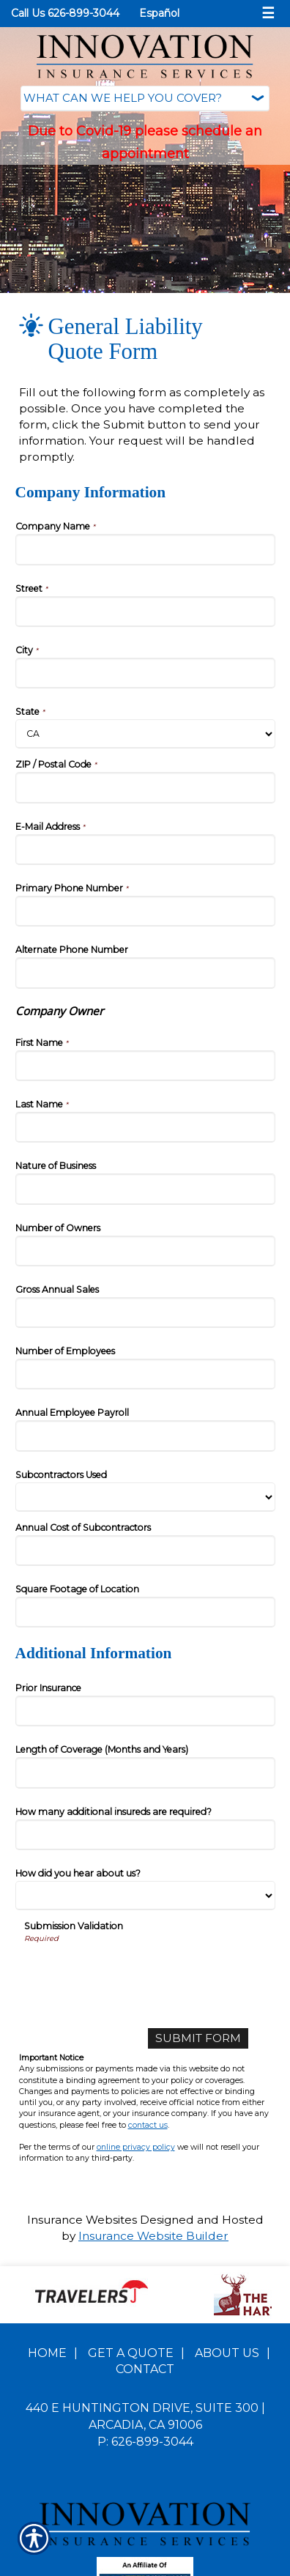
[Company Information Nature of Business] (145, 1188)
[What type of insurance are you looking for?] (145, 98)
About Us (227, 2353)
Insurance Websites (82, 2220)
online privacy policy (136, 2147)
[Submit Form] (198, 2038)
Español (159, 13)
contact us (148, 2125)
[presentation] (135, 1972)
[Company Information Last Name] (145, 1127)
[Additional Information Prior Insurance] (145, 1711)
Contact (145, 2369)
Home (47, 2353)
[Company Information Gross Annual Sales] (145, 1312)
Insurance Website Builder (153, 2236)
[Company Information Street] (145, 611)
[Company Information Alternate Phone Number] (145, 972)
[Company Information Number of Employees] (145, 1374)
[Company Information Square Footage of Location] (145, 1612)
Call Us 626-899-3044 (65, 13)
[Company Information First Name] (145, 1065)
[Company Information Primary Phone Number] (145, 911)
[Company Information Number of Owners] (145, 1251)
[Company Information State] (145, 734)
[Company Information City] (145, 673)
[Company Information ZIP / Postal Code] (145, 787)
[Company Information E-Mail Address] (145, 849)
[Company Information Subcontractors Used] (145, 1497)
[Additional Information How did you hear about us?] (145, 1895)
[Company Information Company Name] (145, 549)
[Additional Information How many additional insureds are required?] (145, 1834)
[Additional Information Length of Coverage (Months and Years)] (145, 1772)
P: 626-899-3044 (145, 2442)
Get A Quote (131, 2353)
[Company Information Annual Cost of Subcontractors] (145, 1550)
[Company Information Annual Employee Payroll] (145, 1435)
